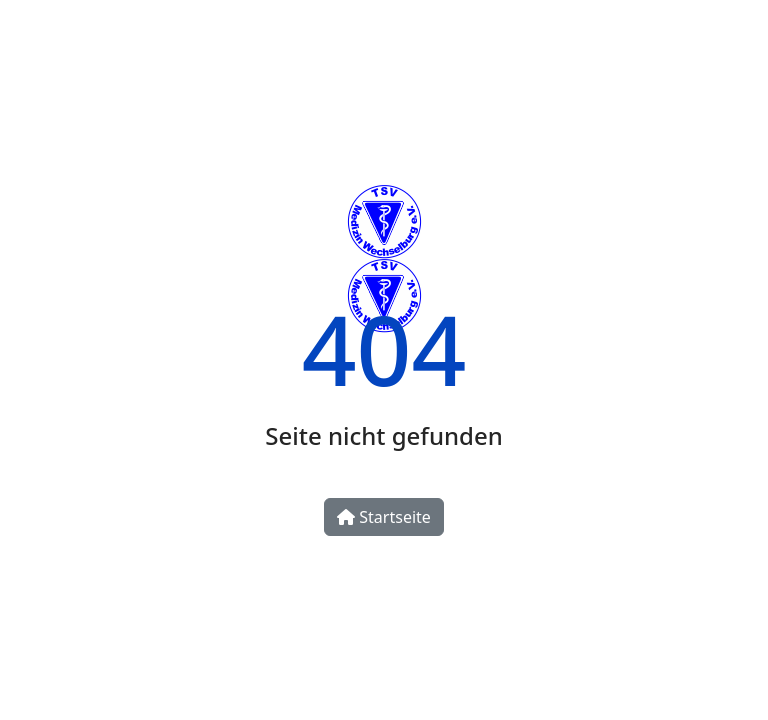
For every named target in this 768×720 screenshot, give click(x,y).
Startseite (384, 517)
